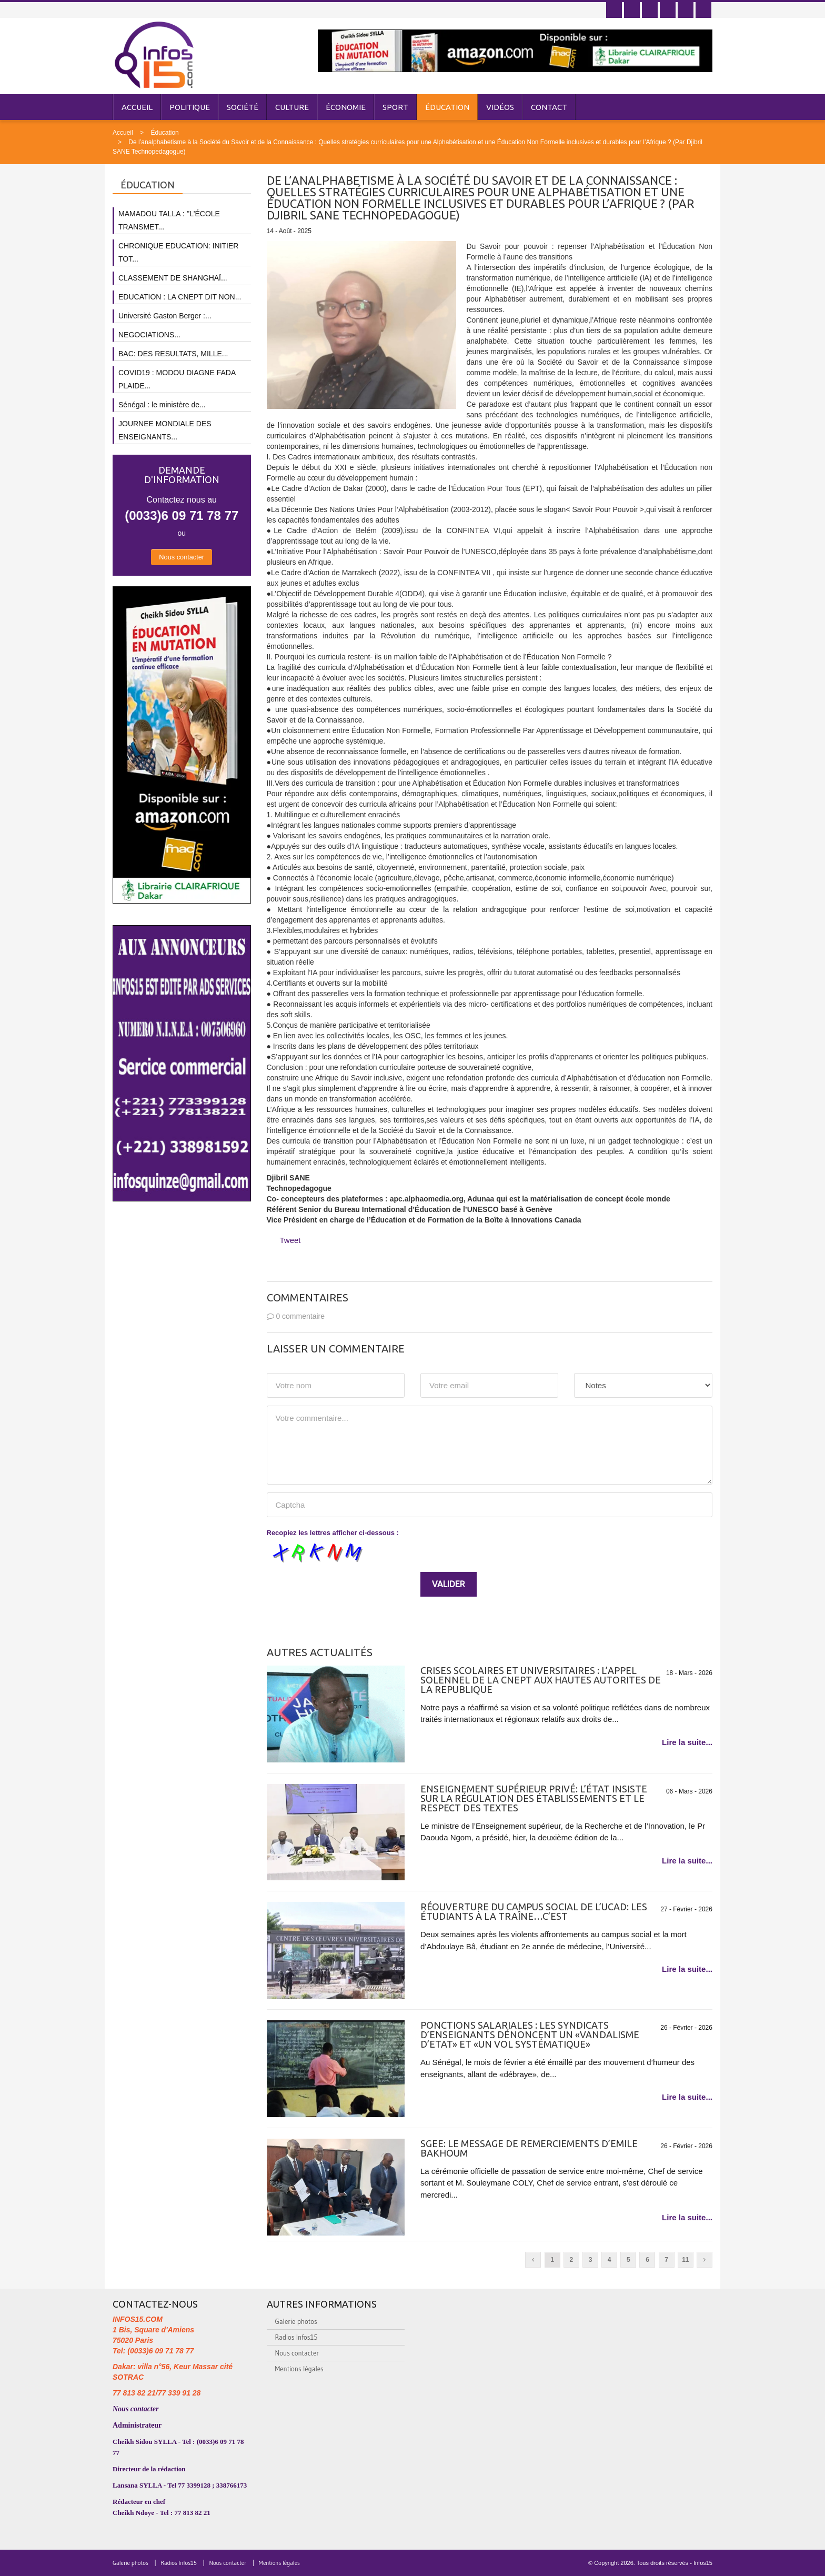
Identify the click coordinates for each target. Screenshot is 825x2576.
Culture (292, 107)
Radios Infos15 (296, 2337)
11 (685, 2259)
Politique (189, 107)
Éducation (447, 107)
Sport (395, 107)
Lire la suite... (687, 1742)
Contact (549, 107)
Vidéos (500, 107)
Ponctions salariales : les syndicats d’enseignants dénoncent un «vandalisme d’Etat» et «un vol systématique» (529, 2034)
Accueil (137, 107)
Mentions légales (299, 2368)
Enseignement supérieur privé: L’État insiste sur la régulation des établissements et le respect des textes (533, 1798)
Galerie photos (296, 2321)
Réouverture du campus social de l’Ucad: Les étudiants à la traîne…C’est (533, 1911)
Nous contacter (181, 557)
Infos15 (702, 2563)
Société (242, 107)
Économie (346, 107)
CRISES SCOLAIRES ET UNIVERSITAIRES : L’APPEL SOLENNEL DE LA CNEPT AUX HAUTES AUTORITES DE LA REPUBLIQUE (540, 1680)
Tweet (290, 1240)
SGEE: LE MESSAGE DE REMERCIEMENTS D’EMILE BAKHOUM (529, 2148)
